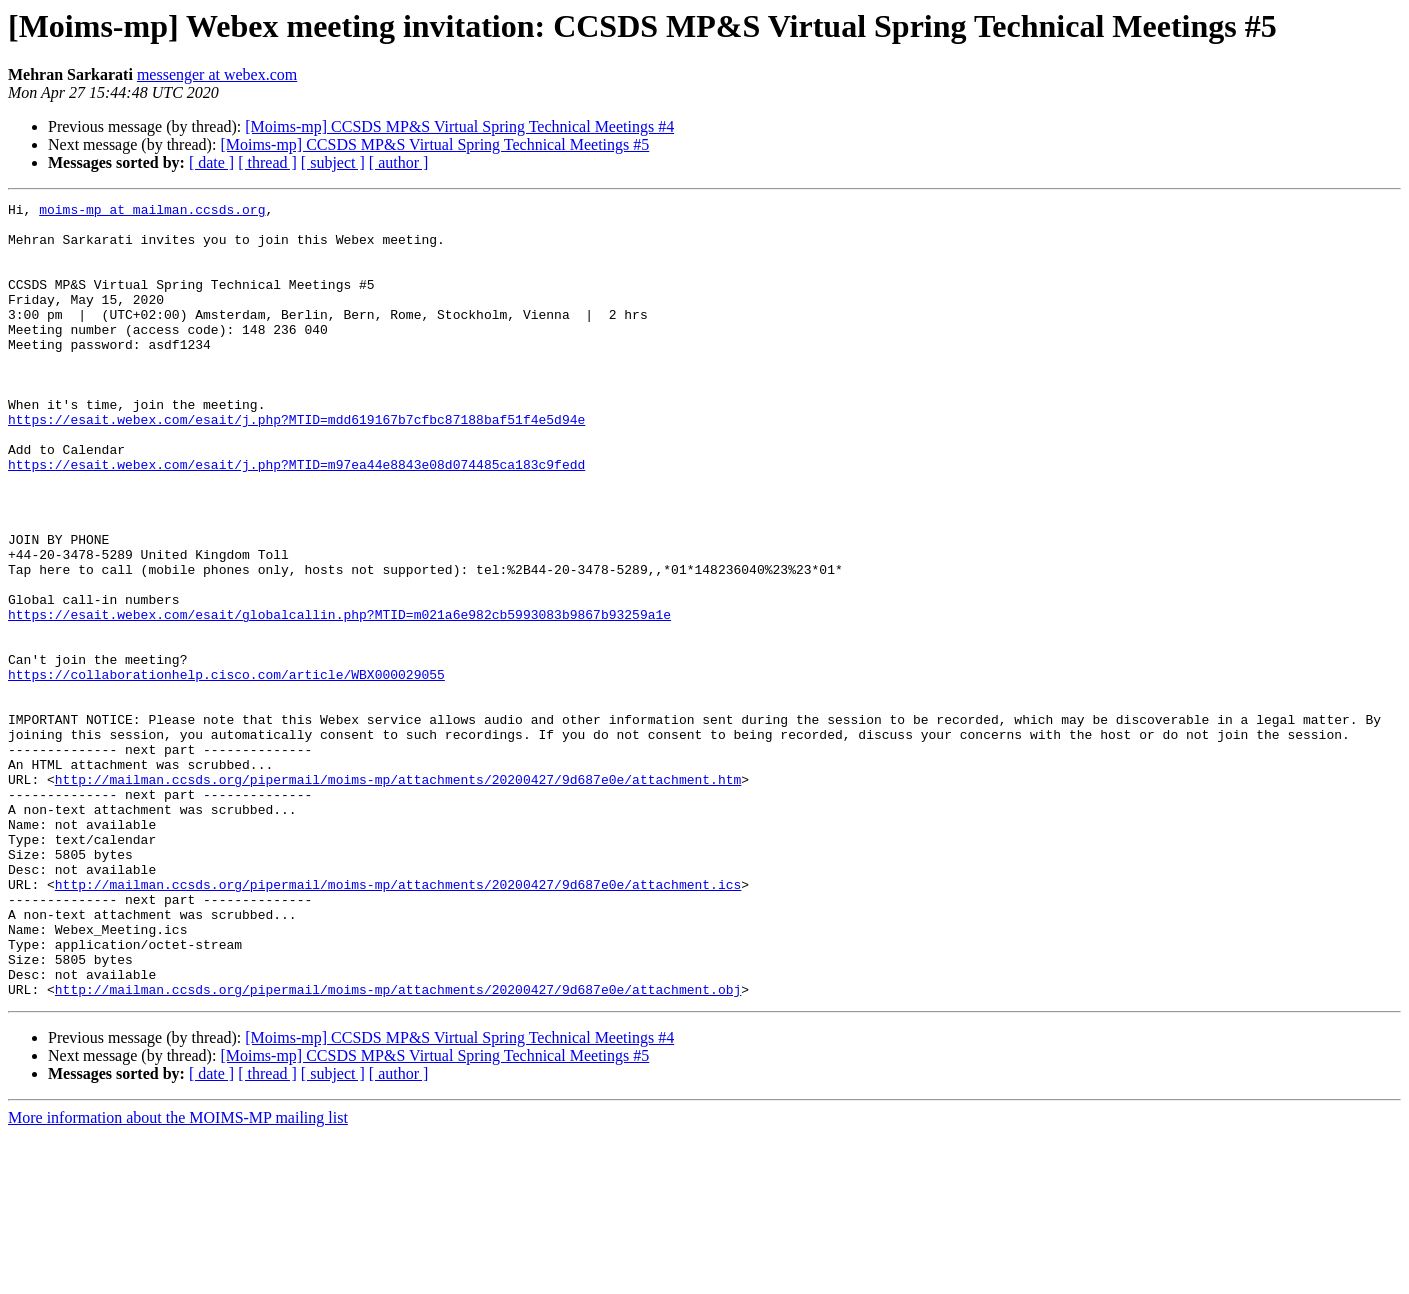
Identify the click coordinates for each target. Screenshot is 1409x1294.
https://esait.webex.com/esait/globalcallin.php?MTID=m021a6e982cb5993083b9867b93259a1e (339, 698)
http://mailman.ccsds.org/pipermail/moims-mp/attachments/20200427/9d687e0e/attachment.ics (398, 1022)
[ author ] (399, 162)
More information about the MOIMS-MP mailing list (178, 1276)
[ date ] (211, 162)
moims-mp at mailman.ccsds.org (152, 212)
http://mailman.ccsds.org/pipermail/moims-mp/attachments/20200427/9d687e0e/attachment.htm (398, 896)
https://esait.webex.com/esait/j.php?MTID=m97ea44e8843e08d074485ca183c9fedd (296, 518)
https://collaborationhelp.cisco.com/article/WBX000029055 (226, 770)
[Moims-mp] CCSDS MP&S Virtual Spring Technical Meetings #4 (459, 126)
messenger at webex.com (217, 74)
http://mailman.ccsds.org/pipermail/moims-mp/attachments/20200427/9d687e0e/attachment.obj (398, 1148)
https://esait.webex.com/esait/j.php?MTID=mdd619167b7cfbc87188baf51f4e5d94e (296, 464)
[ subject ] (333, 162)
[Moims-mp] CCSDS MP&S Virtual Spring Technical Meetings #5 (434, 144)
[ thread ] (267, 162)
